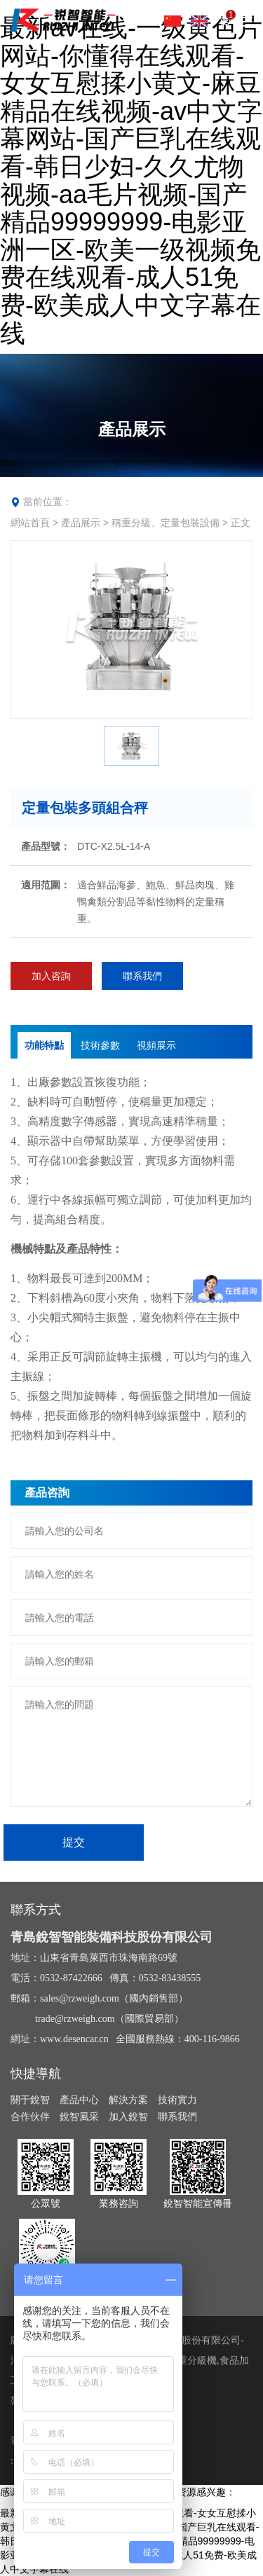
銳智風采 (79, 2116)
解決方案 (128, 2099)
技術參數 (100, 1045)
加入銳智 (128, 2116)
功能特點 (44, 1045)
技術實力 (177, 2099)
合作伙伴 (30, 2116)
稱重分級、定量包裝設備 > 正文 (181, 522)
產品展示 (80, 522)
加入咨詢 (51, 976)
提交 (73, 1842)
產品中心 (79, 2099)
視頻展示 (156, 1045)
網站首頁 (30, 522)
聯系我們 (142, 976)
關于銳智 (30, 2099)
